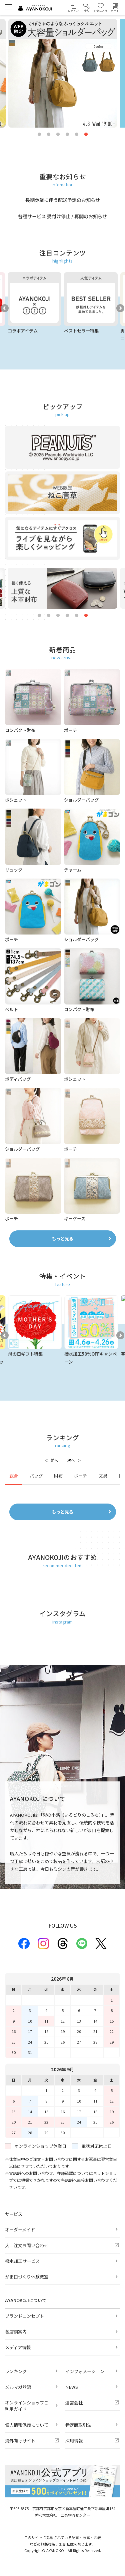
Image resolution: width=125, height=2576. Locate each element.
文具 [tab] (103, 1476)
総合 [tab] (13, 1476)
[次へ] (74, 1460)
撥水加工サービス (22, 2261)
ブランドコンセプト (24, 2316)
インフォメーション (84, 2371)
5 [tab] (76, 134)
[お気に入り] (100, 7)
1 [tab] (39, 134)
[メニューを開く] (8, 7)
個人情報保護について (26, 2425)
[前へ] (51, 1460)
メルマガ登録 (18, 2387)
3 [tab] (58, 134)
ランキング (16, 2371)
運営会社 (74, 2402)
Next (120, 308)
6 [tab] (86, 134)
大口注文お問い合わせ (26, 2245)
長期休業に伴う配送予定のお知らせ (62, 200)
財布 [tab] (58, 1476)
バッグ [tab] (36, 1476)
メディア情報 (18, 2347)
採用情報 (74, 2440)
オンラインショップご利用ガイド (26, 2405)
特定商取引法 (78, 2425)
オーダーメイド (20, 2230)
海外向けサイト (20, 2440)
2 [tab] (48, 134)
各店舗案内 (16, 2331)
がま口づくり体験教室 (26, 2276)
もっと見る (62, 1238)
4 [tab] (67, 134)
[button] (86, 7)
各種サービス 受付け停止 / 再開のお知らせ (62, 216)
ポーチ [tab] (80, 1476)
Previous (5, 308)
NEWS (71, 2387)
